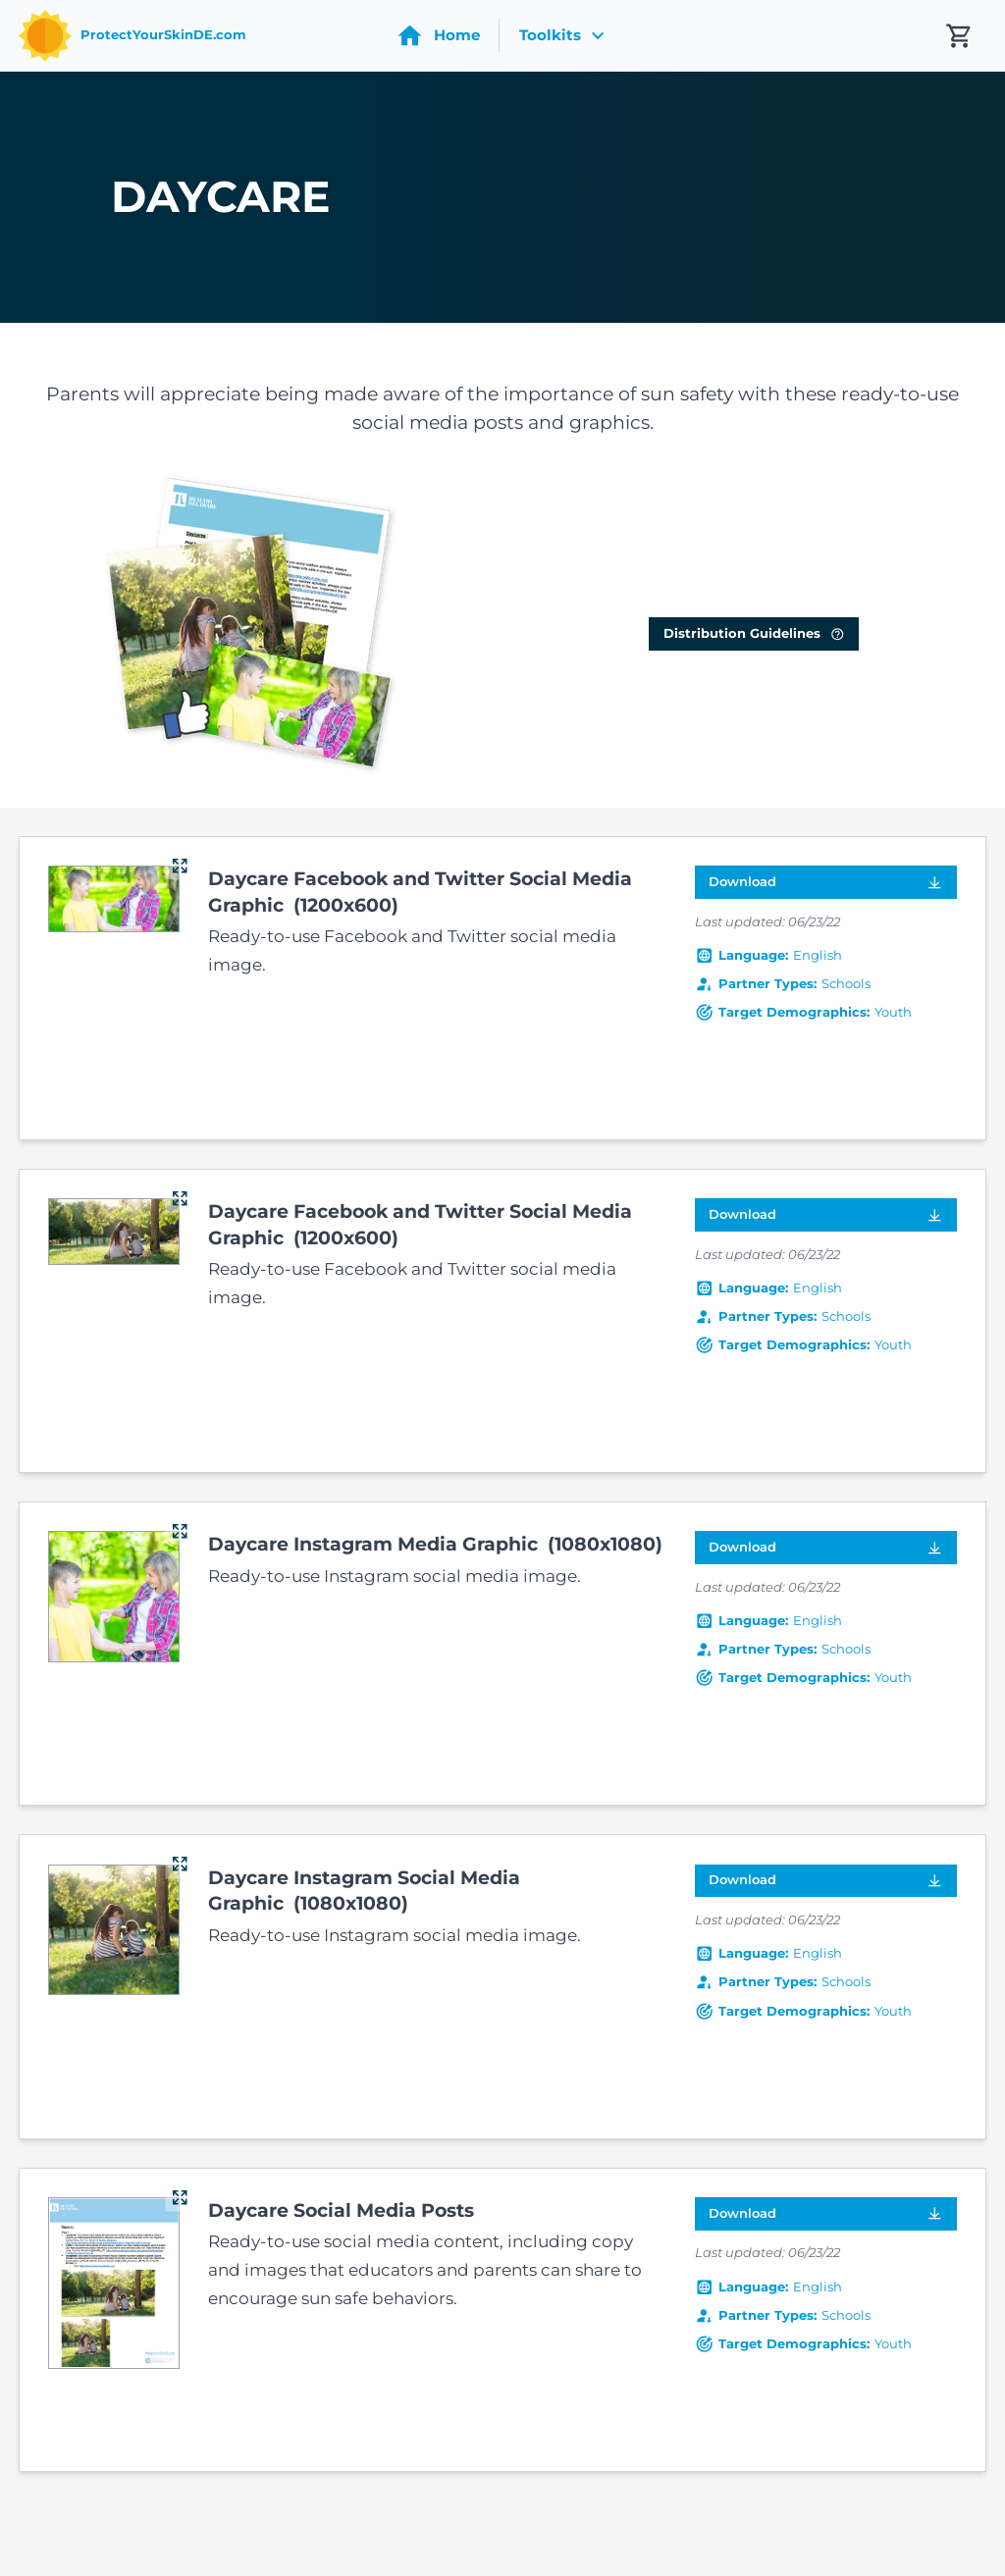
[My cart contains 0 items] (959, 36)
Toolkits (564, 35)
